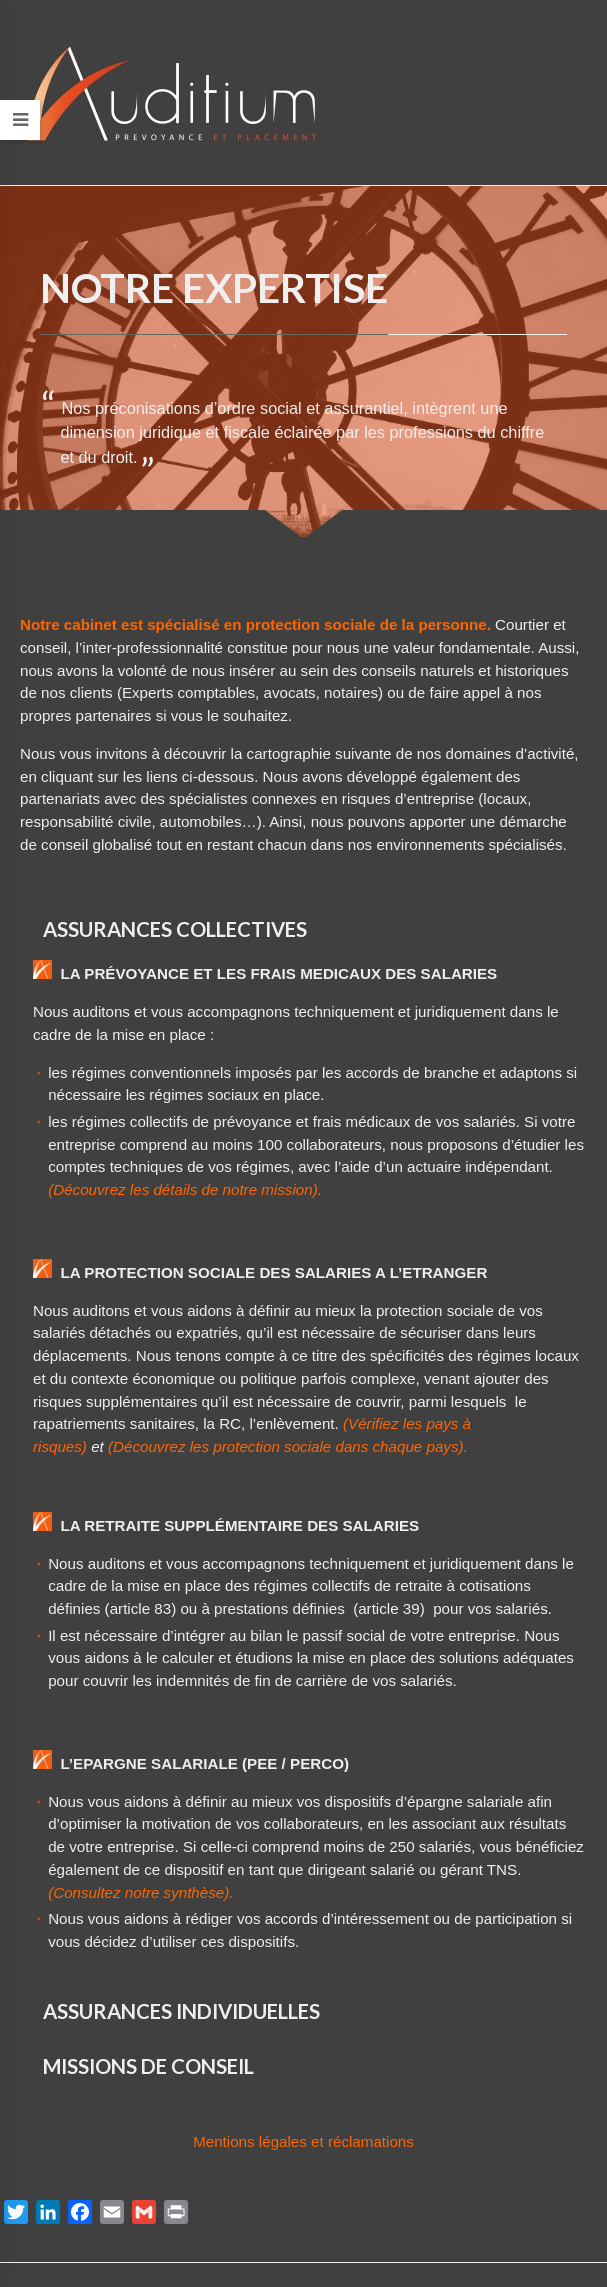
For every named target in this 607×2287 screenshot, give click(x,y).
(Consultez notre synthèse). (140, 1892)
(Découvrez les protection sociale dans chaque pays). (288, 1446)
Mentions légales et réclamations (303, 2141)
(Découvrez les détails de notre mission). (185, 1189)
